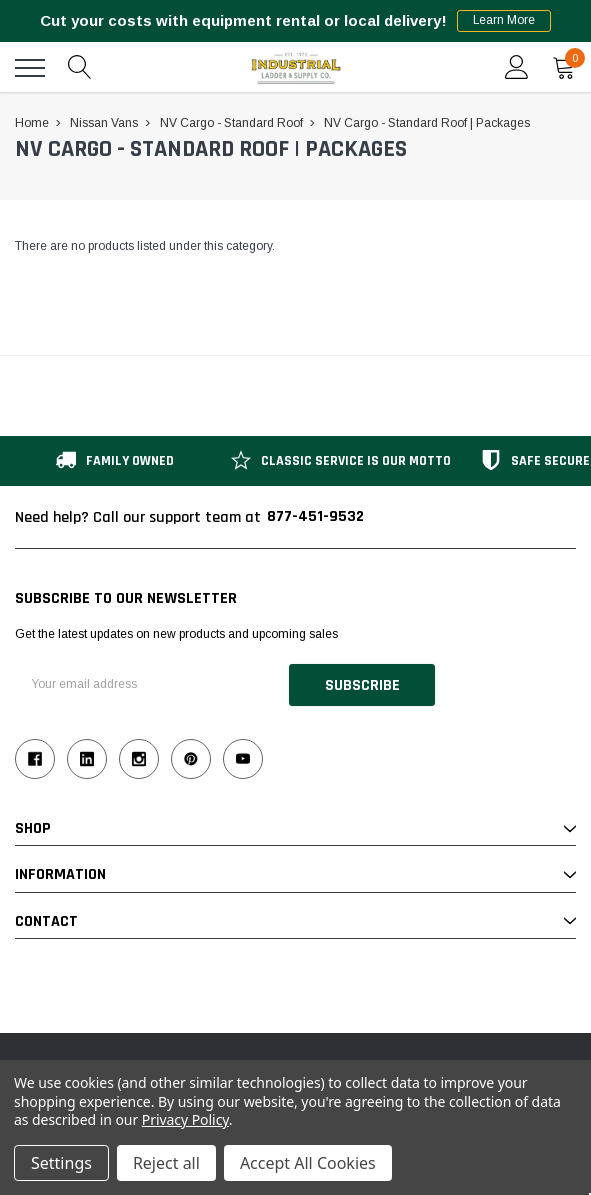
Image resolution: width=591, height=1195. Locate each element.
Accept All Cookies (308, 1163)
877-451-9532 (315, 516)
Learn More (504, 21)
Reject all (166, 1163)
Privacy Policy (185, 1119)
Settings (61, 1163)
